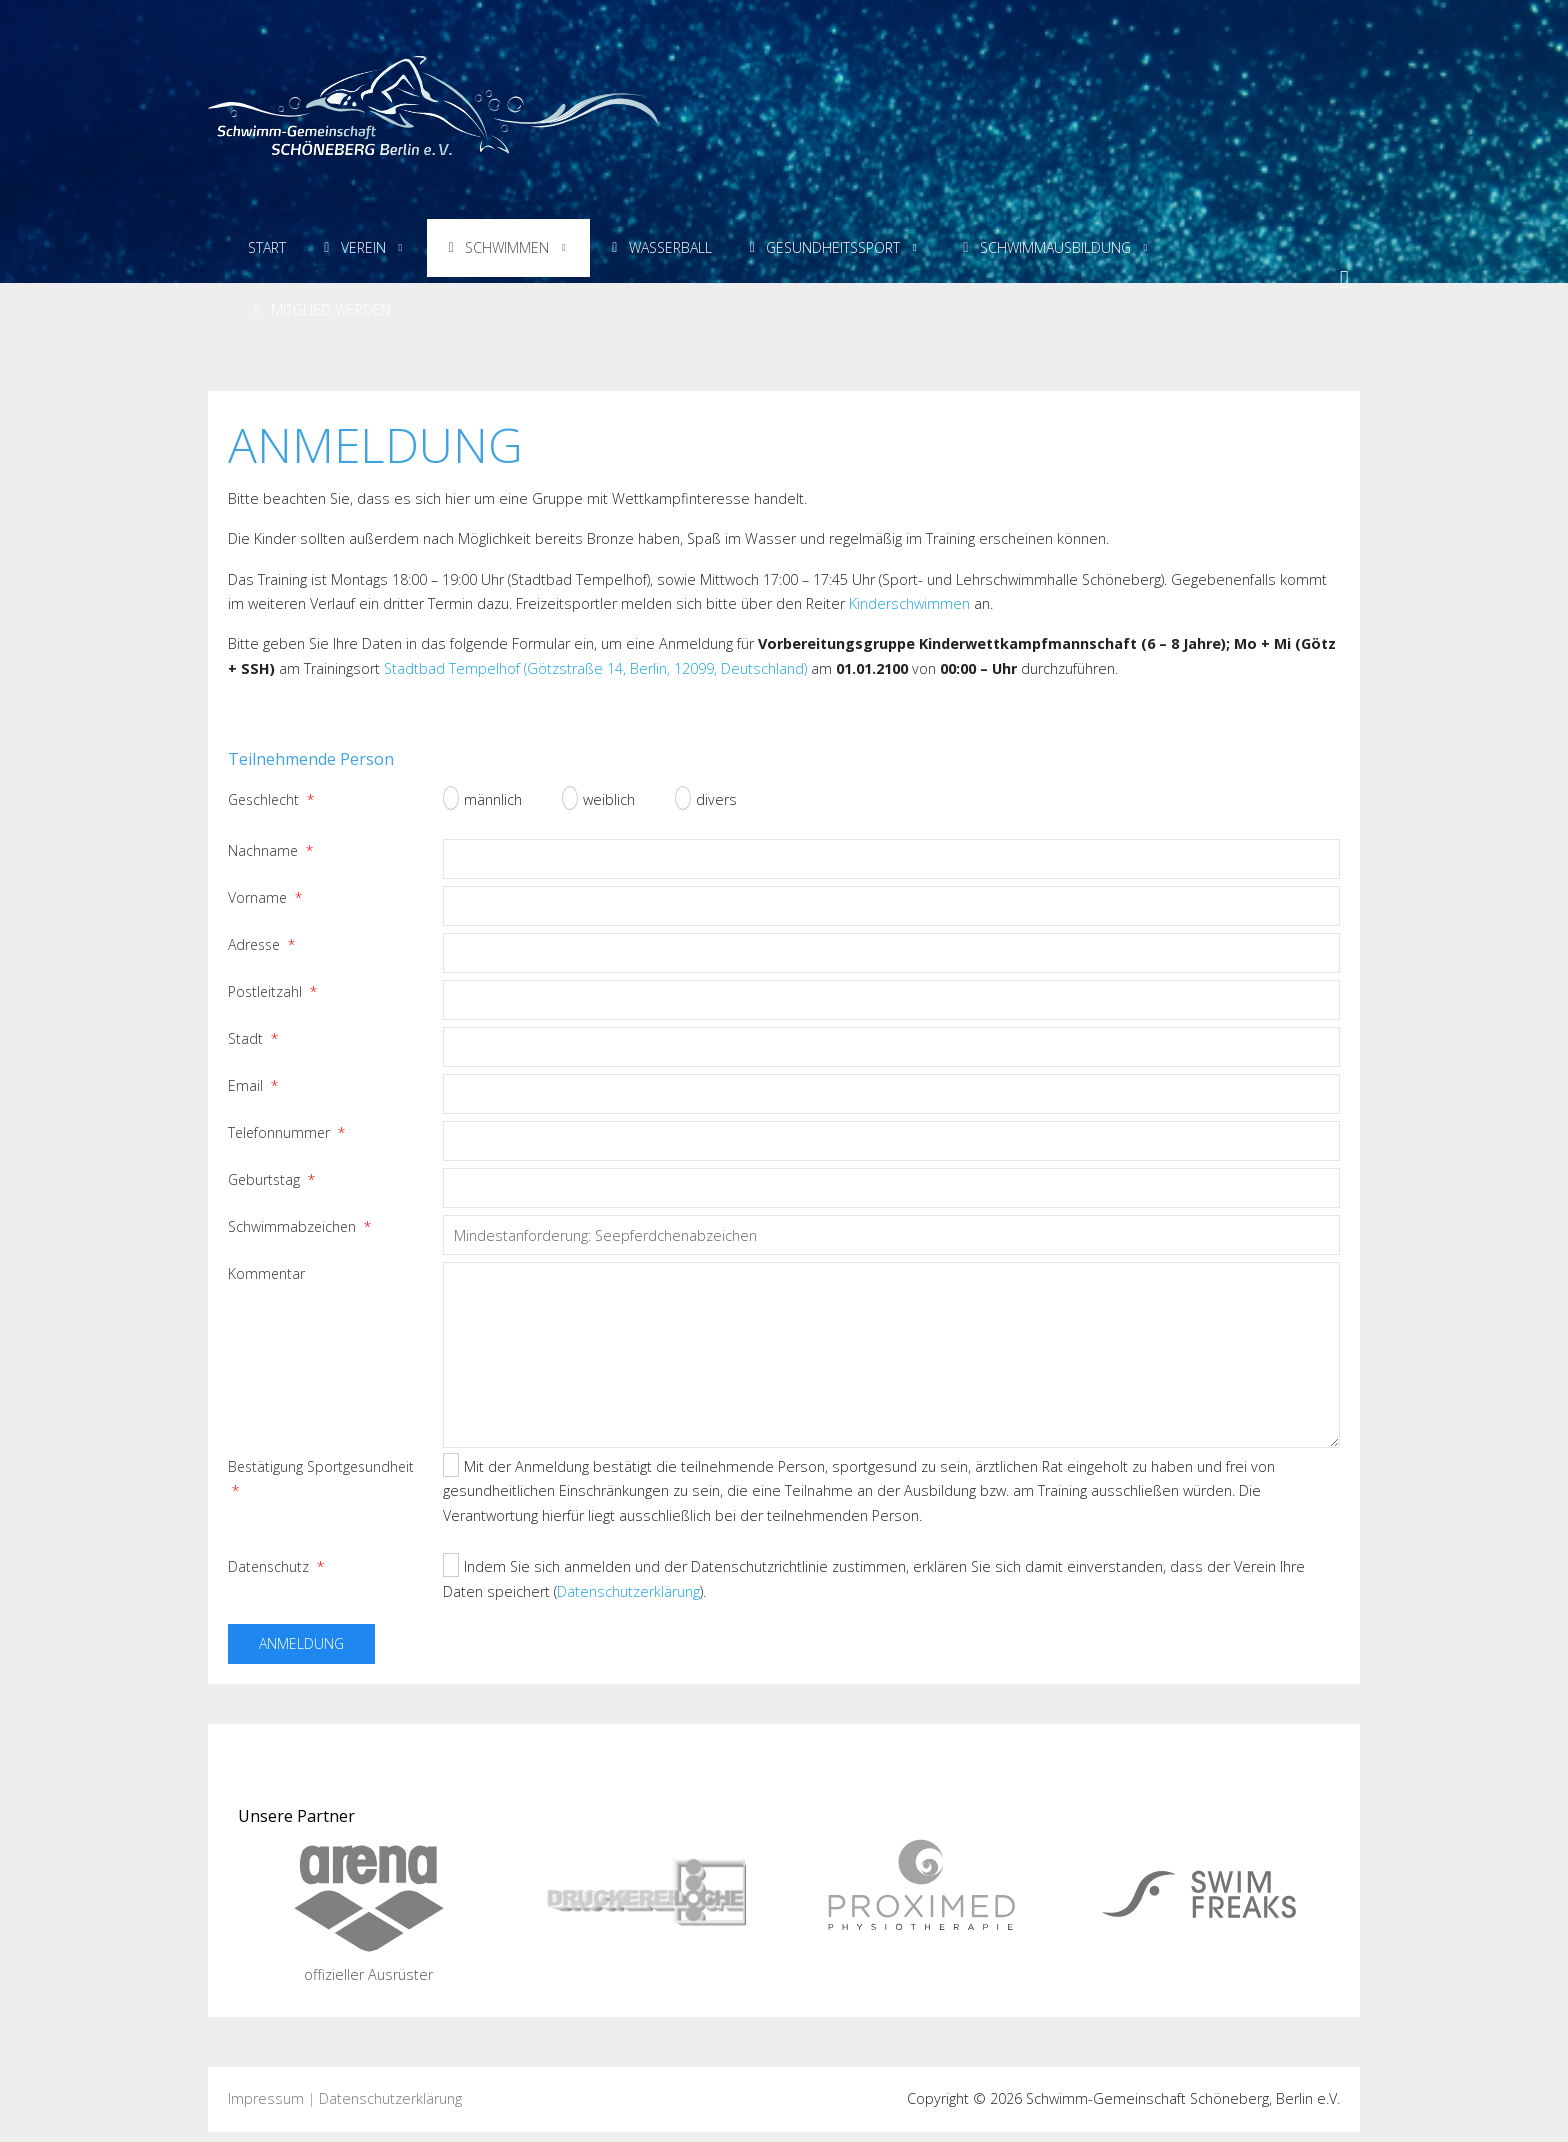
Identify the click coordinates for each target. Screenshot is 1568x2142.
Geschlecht (271, 799)
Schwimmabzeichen (299, 1226)
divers (706, 799)
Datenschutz (276, 1566)
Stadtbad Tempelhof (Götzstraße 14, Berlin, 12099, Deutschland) (595, 668)
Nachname (270, 850)
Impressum (266, 2098)
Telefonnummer (286, 1132)
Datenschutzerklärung (628, 1591)
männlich (482, 799)
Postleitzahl (272, 991)
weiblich (598, 799)
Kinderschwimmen (909, 603)
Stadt (253, 1038)
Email (253, 1085)
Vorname (265, 897)
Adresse (261, 944)
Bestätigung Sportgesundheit (321, 1478)
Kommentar (266, 1273)
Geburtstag (271, 1179)
